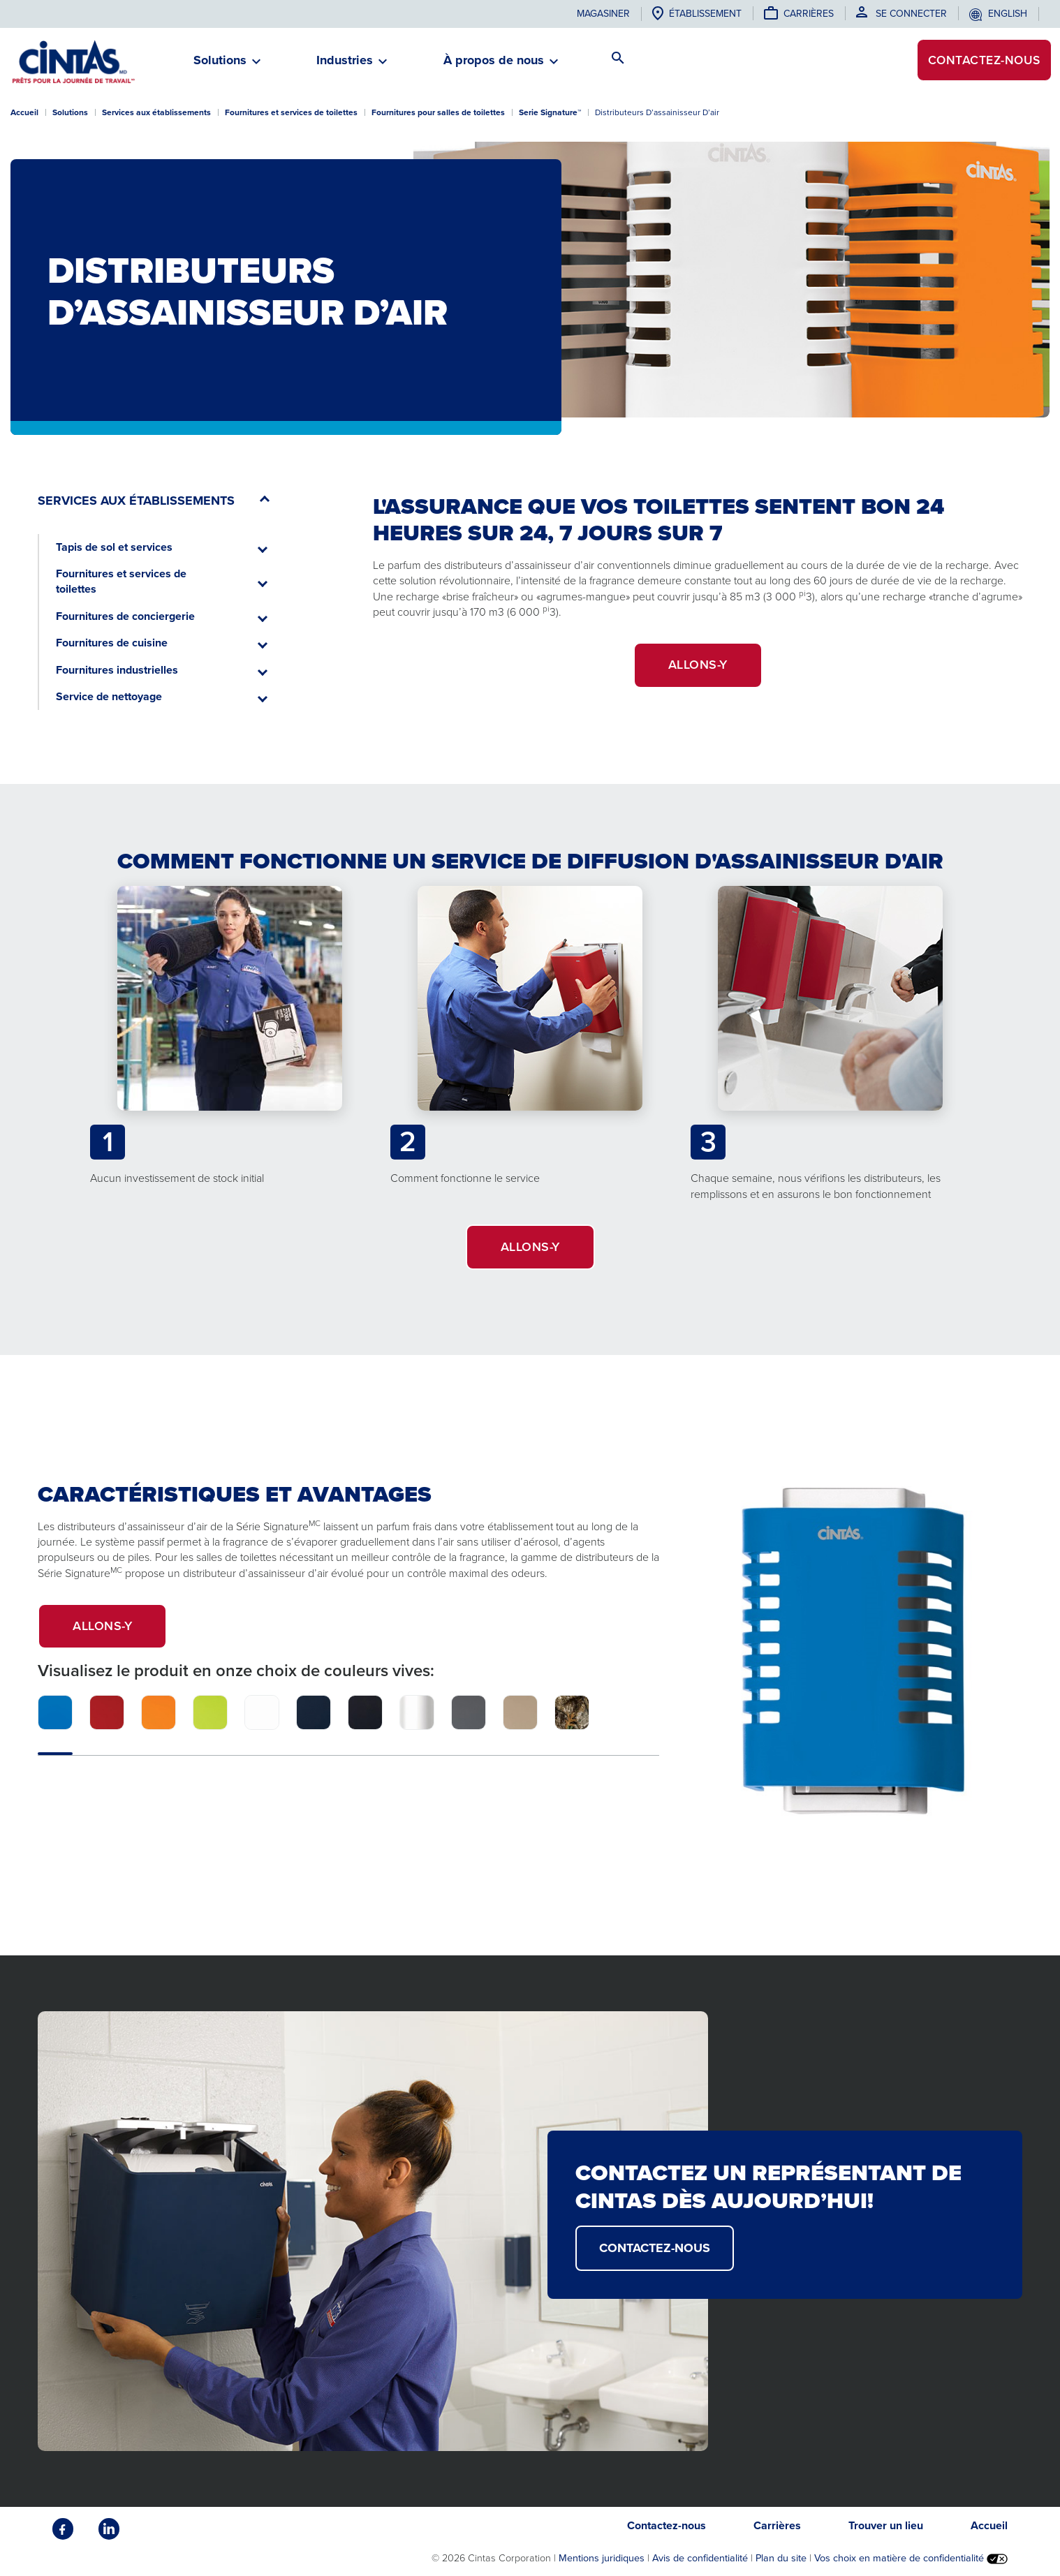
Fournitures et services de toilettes (291, 112)
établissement (705, 13)
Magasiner (603, 13)
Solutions (70, 112)
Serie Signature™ (550, 112)
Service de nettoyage (109, 696)
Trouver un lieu (885, 2525)
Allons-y (120, 1632)
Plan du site (781, 2558)
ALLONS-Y (698, 665)
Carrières (808, 13)
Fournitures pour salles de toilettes (438, 112)
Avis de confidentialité (700, 2558)
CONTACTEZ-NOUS (654, 2248)
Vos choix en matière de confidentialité (911, 2558)
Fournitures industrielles (117, 670)
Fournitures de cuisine (112, 643)
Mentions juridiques (602, 2558)
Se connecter (911, 13)
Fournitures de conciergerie (125, 616)
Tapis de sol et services (114, 547)
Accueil (24, 112)
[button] (219, 66)
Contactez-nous (980, 61)
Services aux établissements (156, 112)
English (1007, 13)
